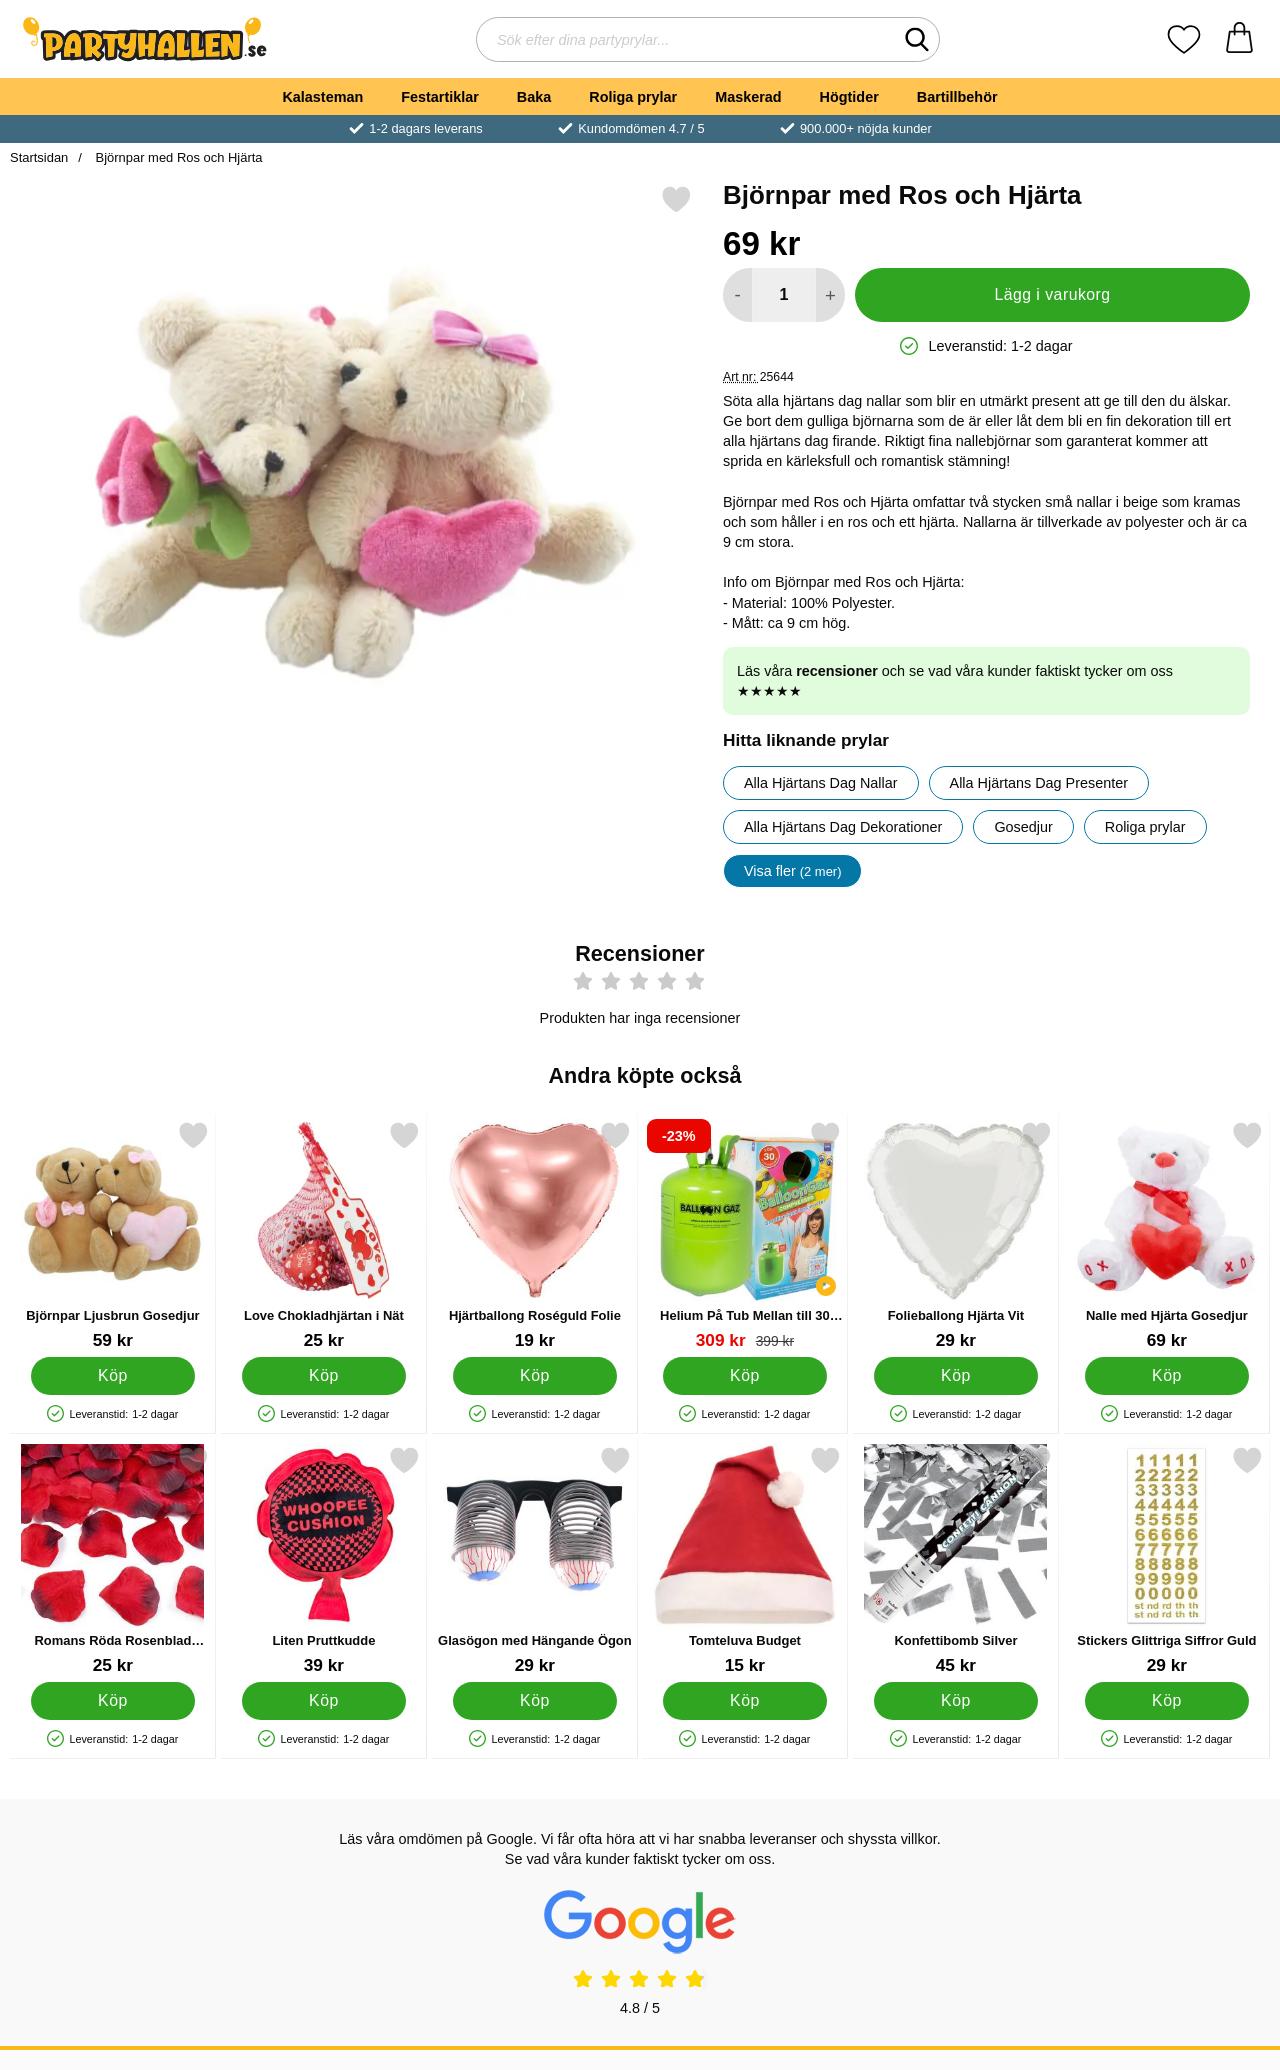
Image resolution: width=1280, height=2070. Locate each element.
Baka (534, 97)
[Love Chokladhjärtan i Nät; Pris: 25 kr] (324, 1235)
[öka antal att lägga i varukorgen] (830, 295)
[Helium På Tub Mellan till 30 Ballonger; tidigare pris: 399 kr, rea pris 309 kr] (745, 1235)
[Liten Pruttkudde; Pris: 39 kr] (324, 1560)
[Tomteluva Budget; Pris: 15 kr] (745, 1560)
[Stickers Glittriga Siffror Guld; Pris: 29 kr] (1167, 1560)
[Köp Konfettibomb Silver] (956, 1701)
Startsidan (39, 157)
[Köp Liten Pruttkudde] (323, 1701)
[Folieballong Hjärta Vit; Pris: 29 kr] (956, 1235)
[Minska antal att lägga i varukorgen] (737, 295)
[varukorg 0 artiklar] (1239, 39)
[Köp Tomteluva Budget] (745, 1701)
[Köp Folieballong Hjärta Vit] (956, 1376)
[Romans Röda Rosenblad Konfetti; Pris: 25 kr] (113, 1560)
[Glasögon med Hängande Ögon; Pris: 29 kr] (535, 1560)
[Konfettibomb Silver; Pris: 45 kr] (956, 1560)
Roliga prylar (633, 97)
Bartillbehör (957, 97)
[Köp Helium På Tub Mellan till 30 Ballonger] (745, 1376)
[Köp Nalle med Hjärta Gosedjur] (1167, 1376)
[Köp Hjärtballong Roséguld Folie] (534, 1376)
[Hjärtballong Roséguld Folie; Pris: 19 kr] (535, 1235)
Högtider (849, 97)
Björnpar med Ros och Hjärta (177, 157)
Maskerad (748, 97)
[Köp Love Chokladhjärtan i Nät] (323, 1376)
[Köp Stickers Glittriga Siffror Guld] (1167, 1701)
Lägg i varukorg (1052, 294)
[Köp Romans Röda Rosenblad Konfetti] (113, 1701)
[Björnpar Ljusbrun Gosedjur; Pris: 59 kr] (113, 1235)
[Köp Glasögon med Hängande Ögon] (534, 1701)
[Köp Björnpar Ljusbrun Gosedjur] (113, 1376)
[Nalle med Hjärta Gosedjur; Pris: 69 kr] (1167, 1235)
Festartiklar (440, 97)
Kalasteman (322, 97)
